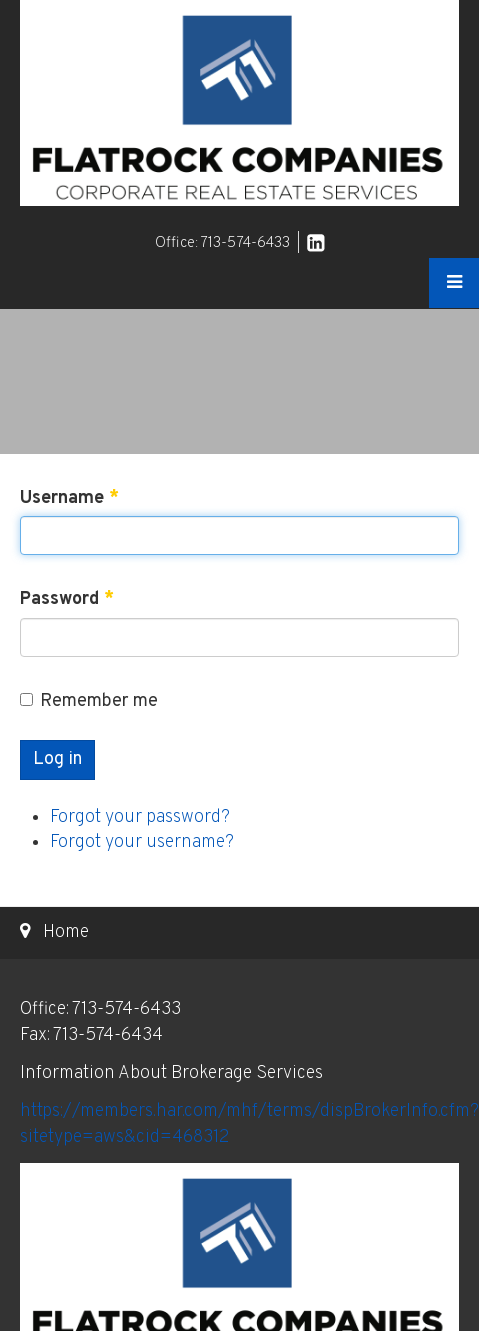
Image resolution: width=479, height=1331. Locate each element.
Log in (57, 759)
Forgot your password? (140, 817)
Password (67, 599)
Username (69, 498)
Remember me (89, 701)
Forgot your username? (142, 842)
